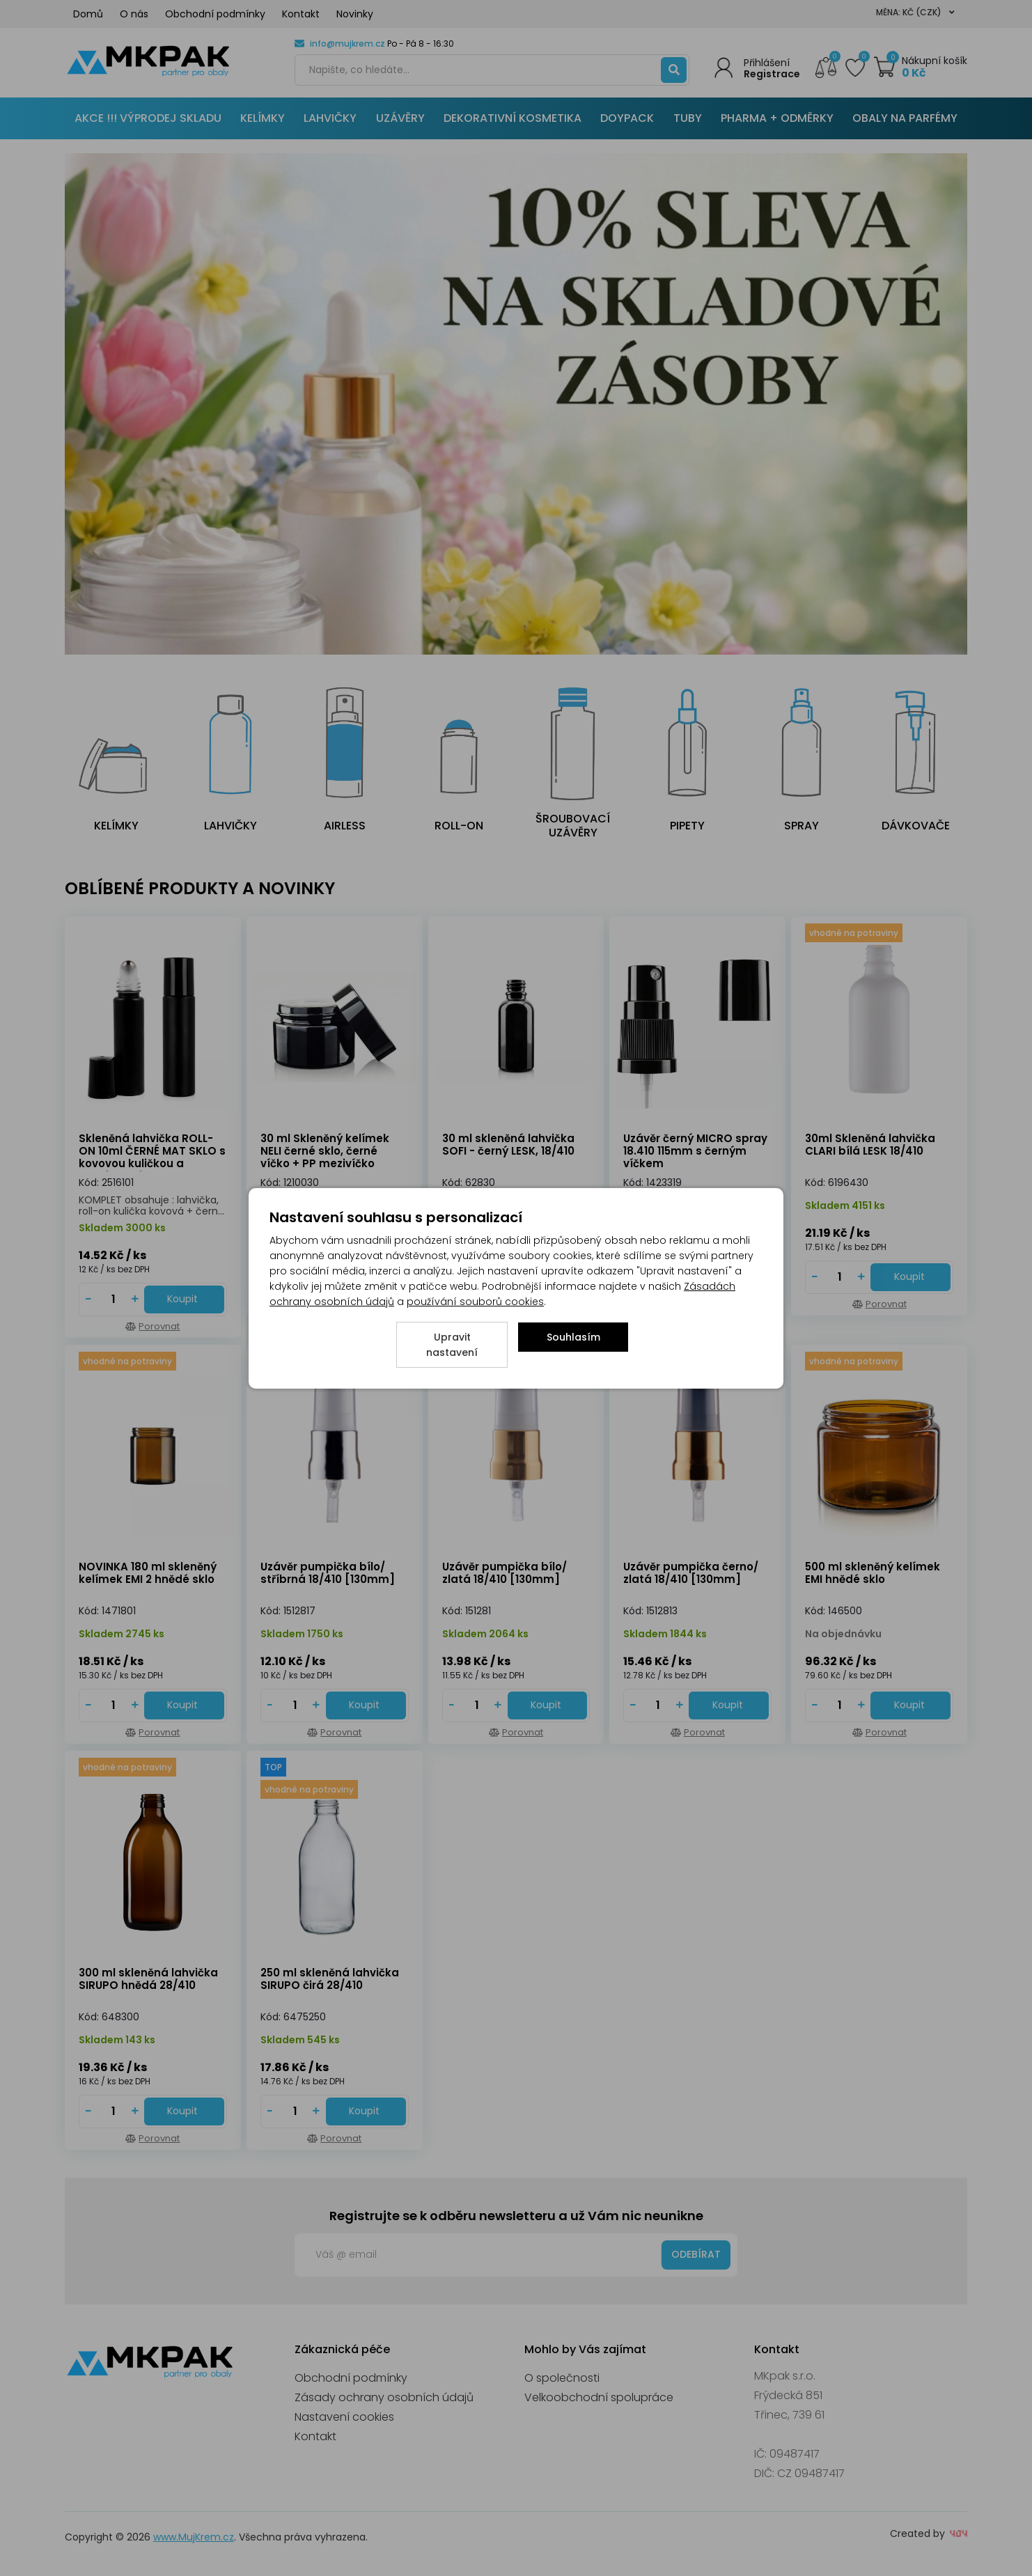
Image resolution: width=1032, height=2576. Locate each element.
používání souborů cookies (475, 1302)
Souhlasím (573, 1337)
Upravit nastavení (452, 1344)
